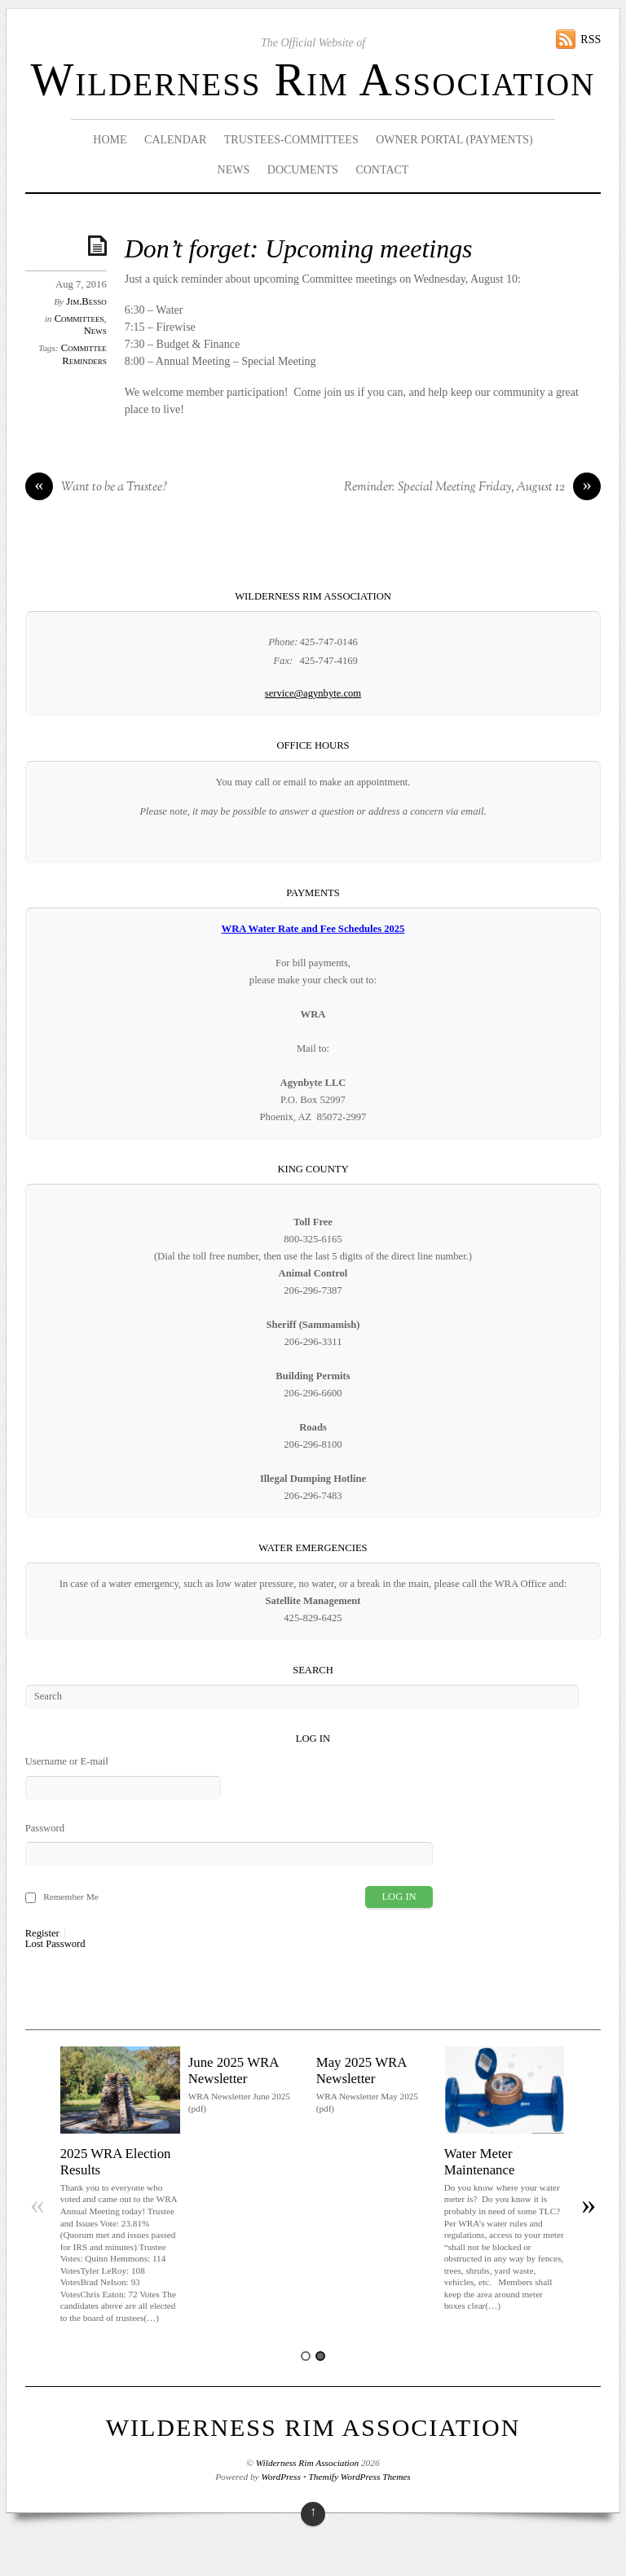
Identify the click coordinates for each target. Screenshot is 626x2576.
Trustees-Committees (291, 140)
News (234, 170)
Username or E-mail (66, 1761)
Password (44, 1828)
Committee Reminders (84, 354)
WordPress (280, 2476)
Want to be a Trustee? (96, 488)
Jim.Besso (86, 301)
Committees (79, 318)
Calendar (175, 140)
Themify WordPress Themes (360, 2476)
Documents (302, 170)
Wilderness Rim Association (313, 80)
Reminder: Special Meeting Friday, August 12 (472, 488)
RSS (590, 39)
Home (109, 140)
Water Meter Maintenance (479, 2162)
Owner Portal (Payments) (454, 140)
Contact (381, 170)
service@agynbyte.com (313, 693)
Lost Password (55, 1944)
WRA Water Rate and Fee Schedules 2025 (313, 928)
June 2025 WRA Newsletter (233, 2070)
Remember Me (71, 1896)
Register (42, 1933)
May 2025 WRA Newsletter (361, 2070)
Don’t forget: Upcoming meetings (299, 249)
